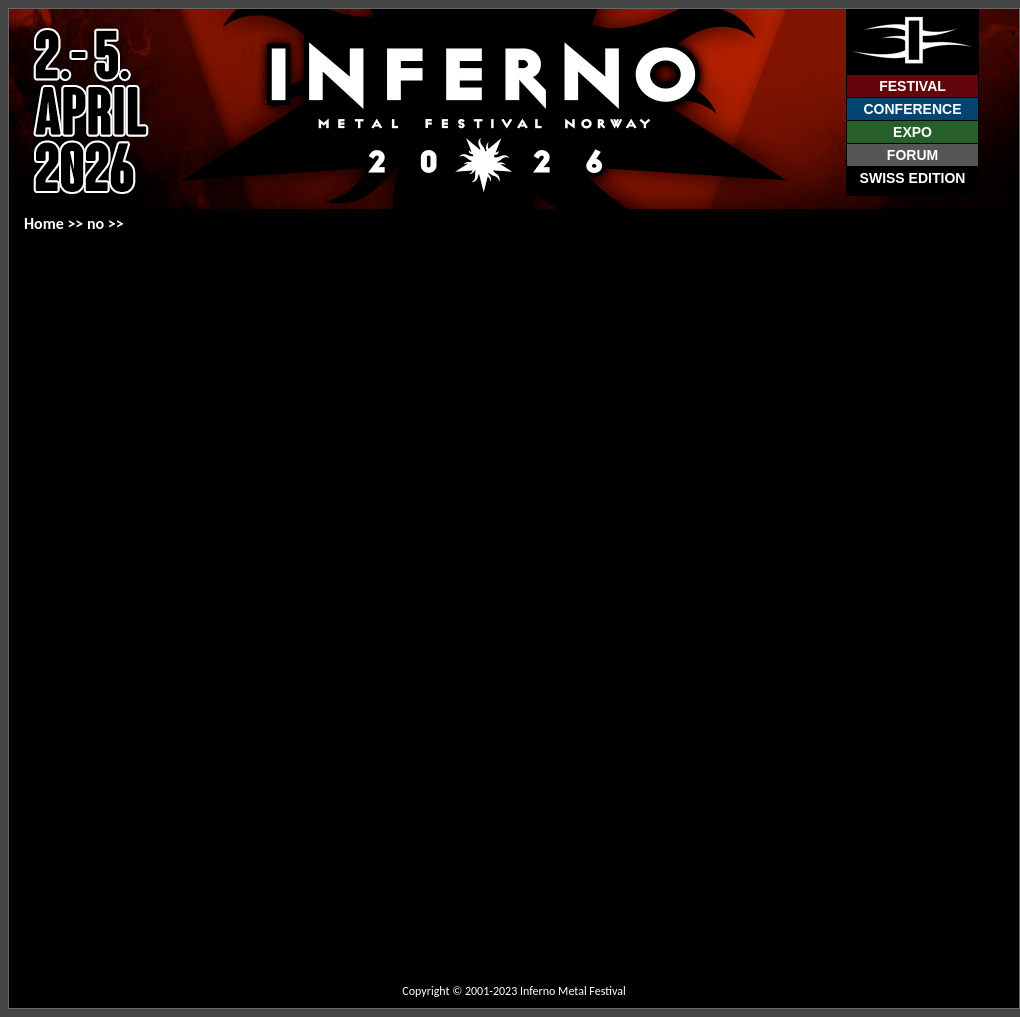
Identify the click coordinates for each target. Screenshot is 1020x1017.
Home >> (55, 223)
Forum (912, 155)
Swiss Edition (913, 178)
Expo (912, 132)
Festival (912, 86)
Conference (912, 109)
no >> (105, 223)
